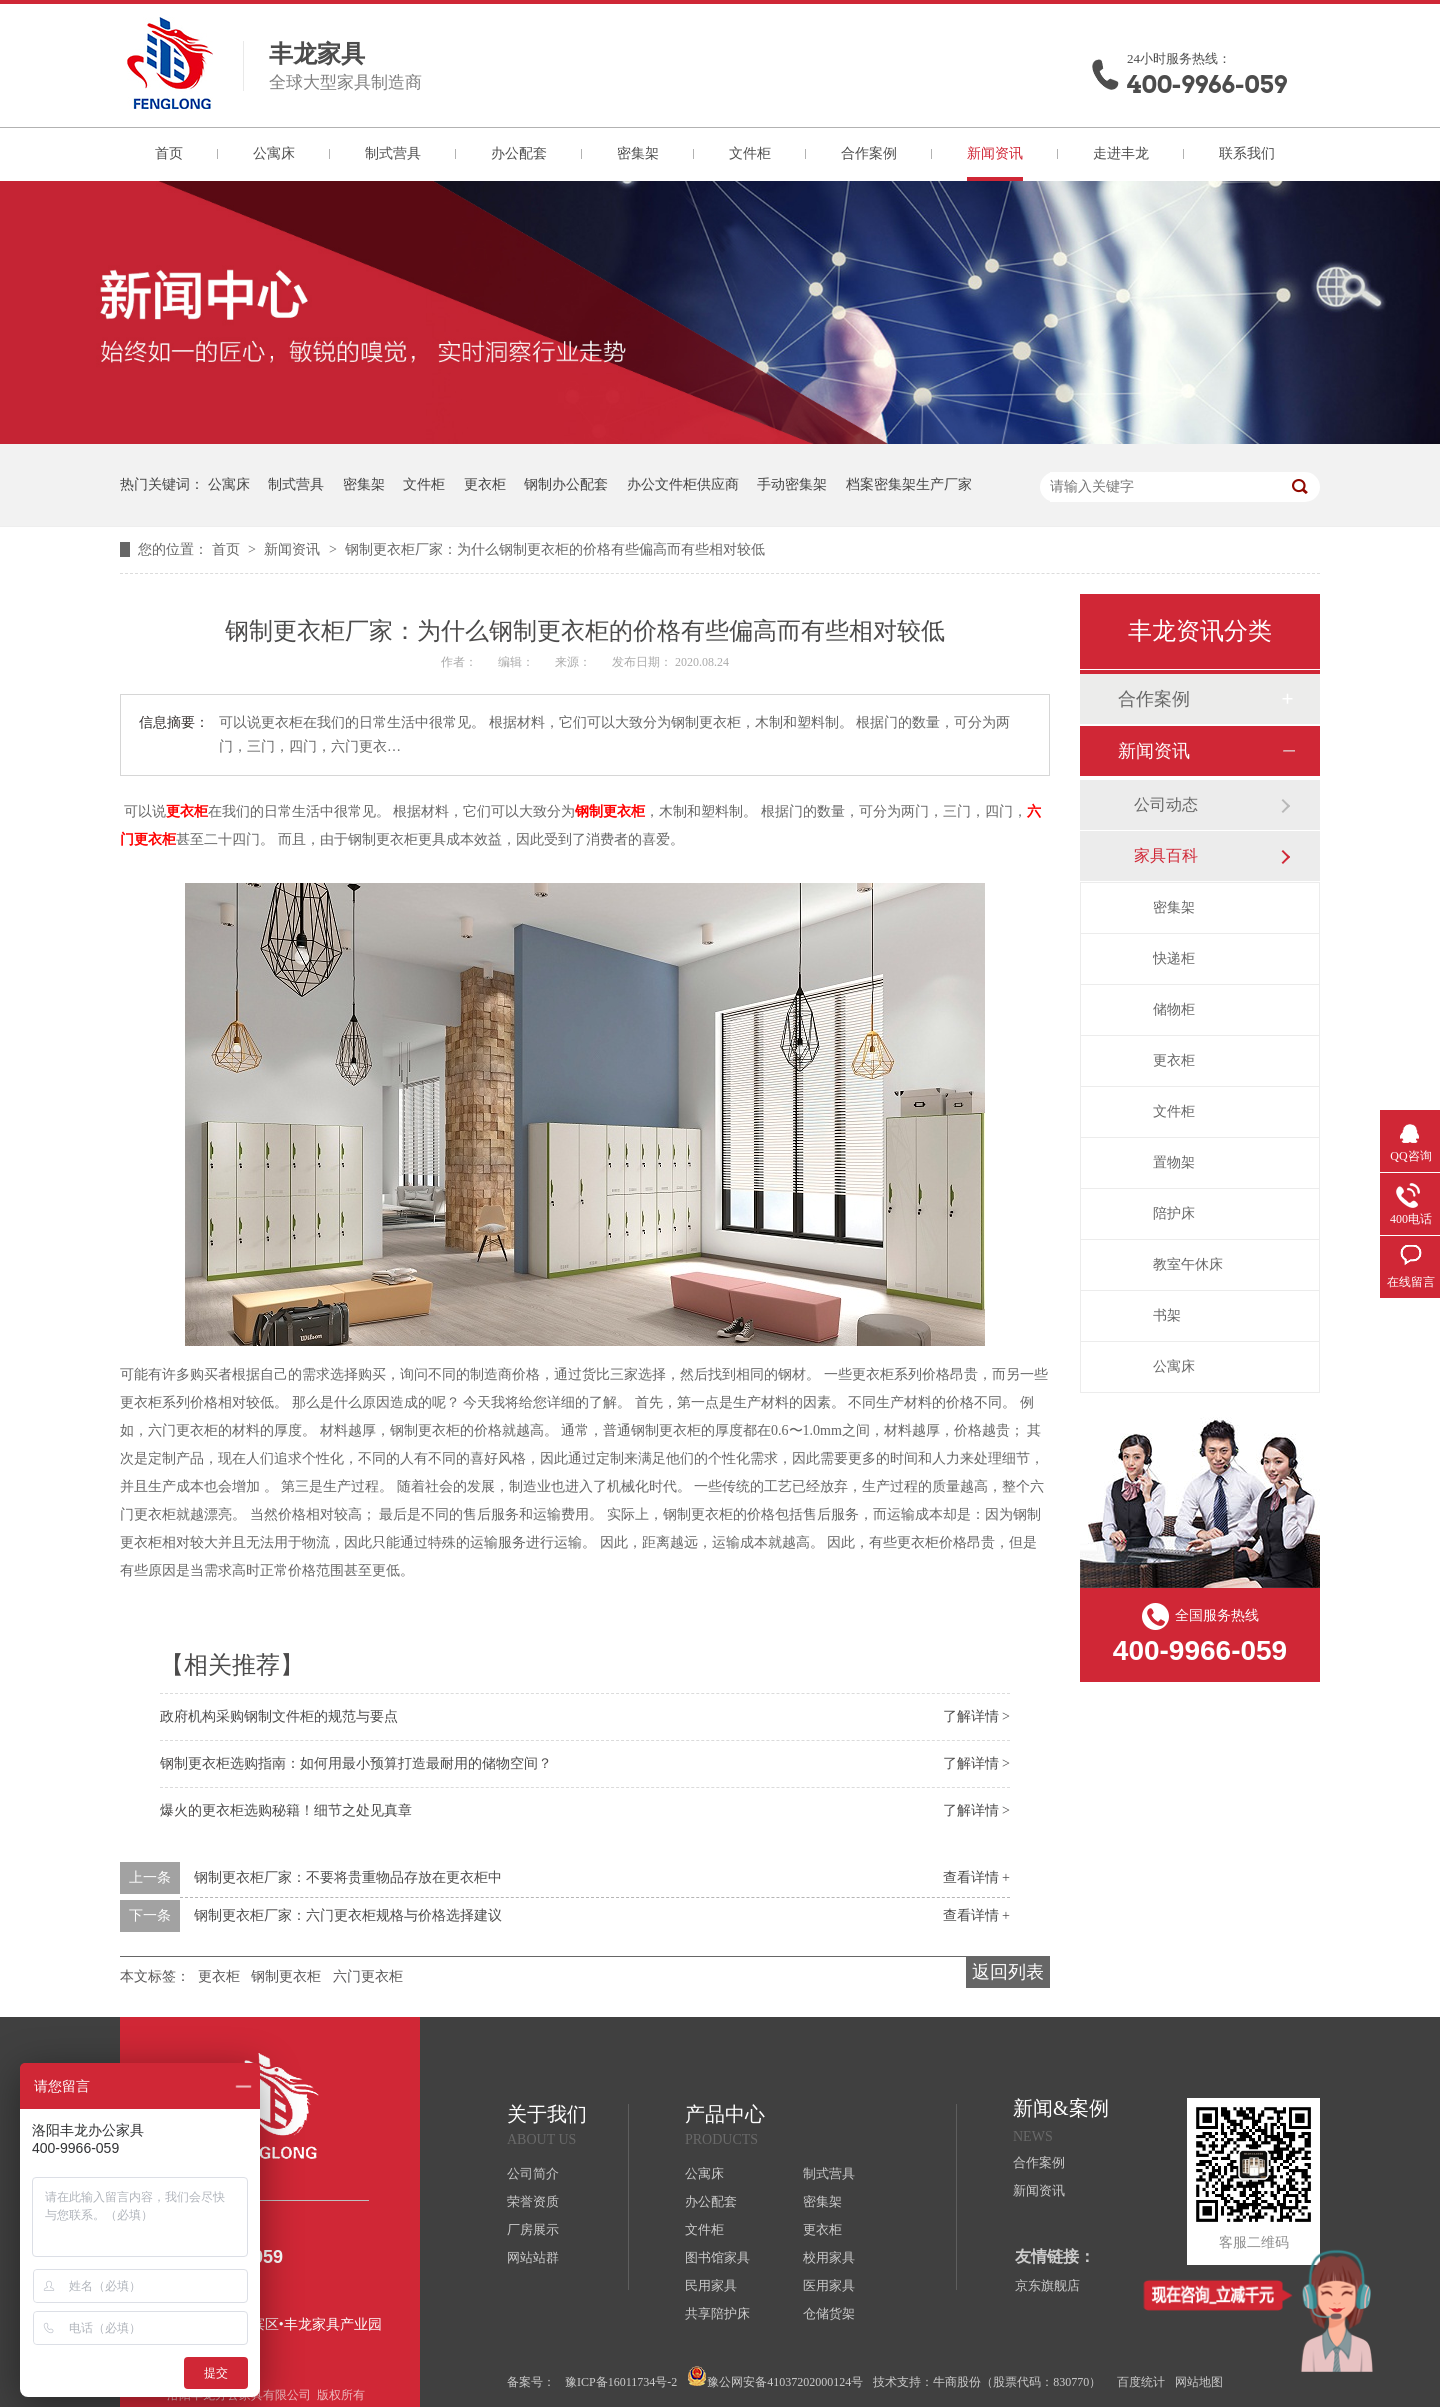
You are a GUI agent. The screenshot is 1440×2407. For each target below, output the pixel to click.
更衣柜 (485, 484)
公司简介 (533, 2173)
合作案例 (869, 153)
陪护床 (1174, 1213)
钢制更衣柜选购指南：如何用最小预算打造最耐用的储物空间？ (356, 1763)
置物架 (1174, 1162)
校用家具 (829, 2257)
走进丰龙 (1121, 153)
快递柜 (1174, 958)
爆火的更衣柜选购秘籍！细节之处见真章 (286, 1810)
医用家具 (829, 2285)
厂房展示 (533, 2229)
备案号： (531, 2382)
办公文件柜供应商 (683, 484)
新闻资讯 (995, 153)
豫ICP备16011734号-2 (621, 2382)
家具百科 (1166, 855)
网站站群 (533, 2257)
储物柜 (1174, 1009)
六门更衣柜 (368, 1976)
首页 (169, 153)
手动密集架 (792, 484)
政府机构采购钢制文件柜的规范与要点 (279, 1716)
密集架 (638, 153)
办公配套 (519, 153)
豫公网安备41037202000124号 (775, 2377)
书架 (1167, 1315)
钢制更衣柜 (610, 811)
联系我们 (1247, 153)
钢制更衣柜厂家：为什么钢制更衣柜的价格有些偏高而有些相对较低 (555, 549)
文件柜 (750, 153)
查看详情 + (976, 1877)
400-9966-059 (1207, 84)
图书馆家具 (717, 2257)
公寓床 (274, 153)
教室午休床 (1188, 1264)
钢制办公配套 (566, 484)
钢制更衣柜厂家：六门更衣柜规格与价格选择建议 (348, 1915)
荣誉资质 (533, 2201)
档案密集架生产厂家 (909, 484)
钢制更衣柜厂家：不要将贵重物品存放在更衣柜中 (348, 1877)
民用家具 (711, 2285)
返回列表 (1008, 1972)
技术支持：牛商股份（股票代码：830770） (987, 2382)
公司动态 (1166, 804)
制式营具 (393, 153)
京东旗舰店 (1047, 2285)
